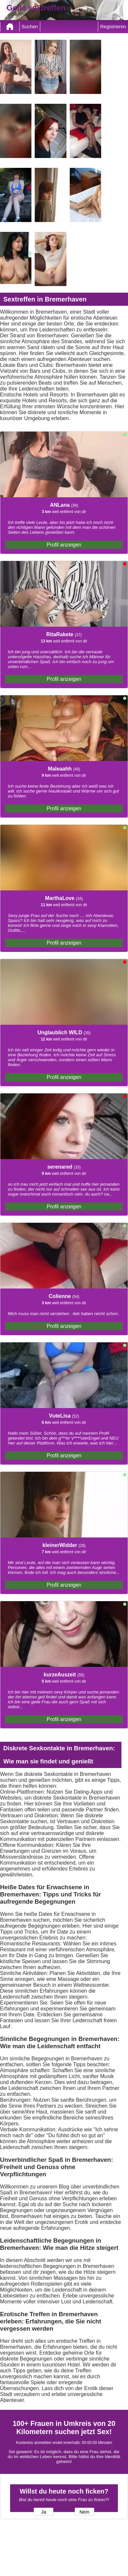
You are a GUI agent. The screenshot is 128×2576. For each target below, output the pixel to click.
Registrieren (113, 26)
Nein (84, 2512)
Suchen (30, 26)
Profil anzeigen (64, 545)
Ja (43, 2512)
